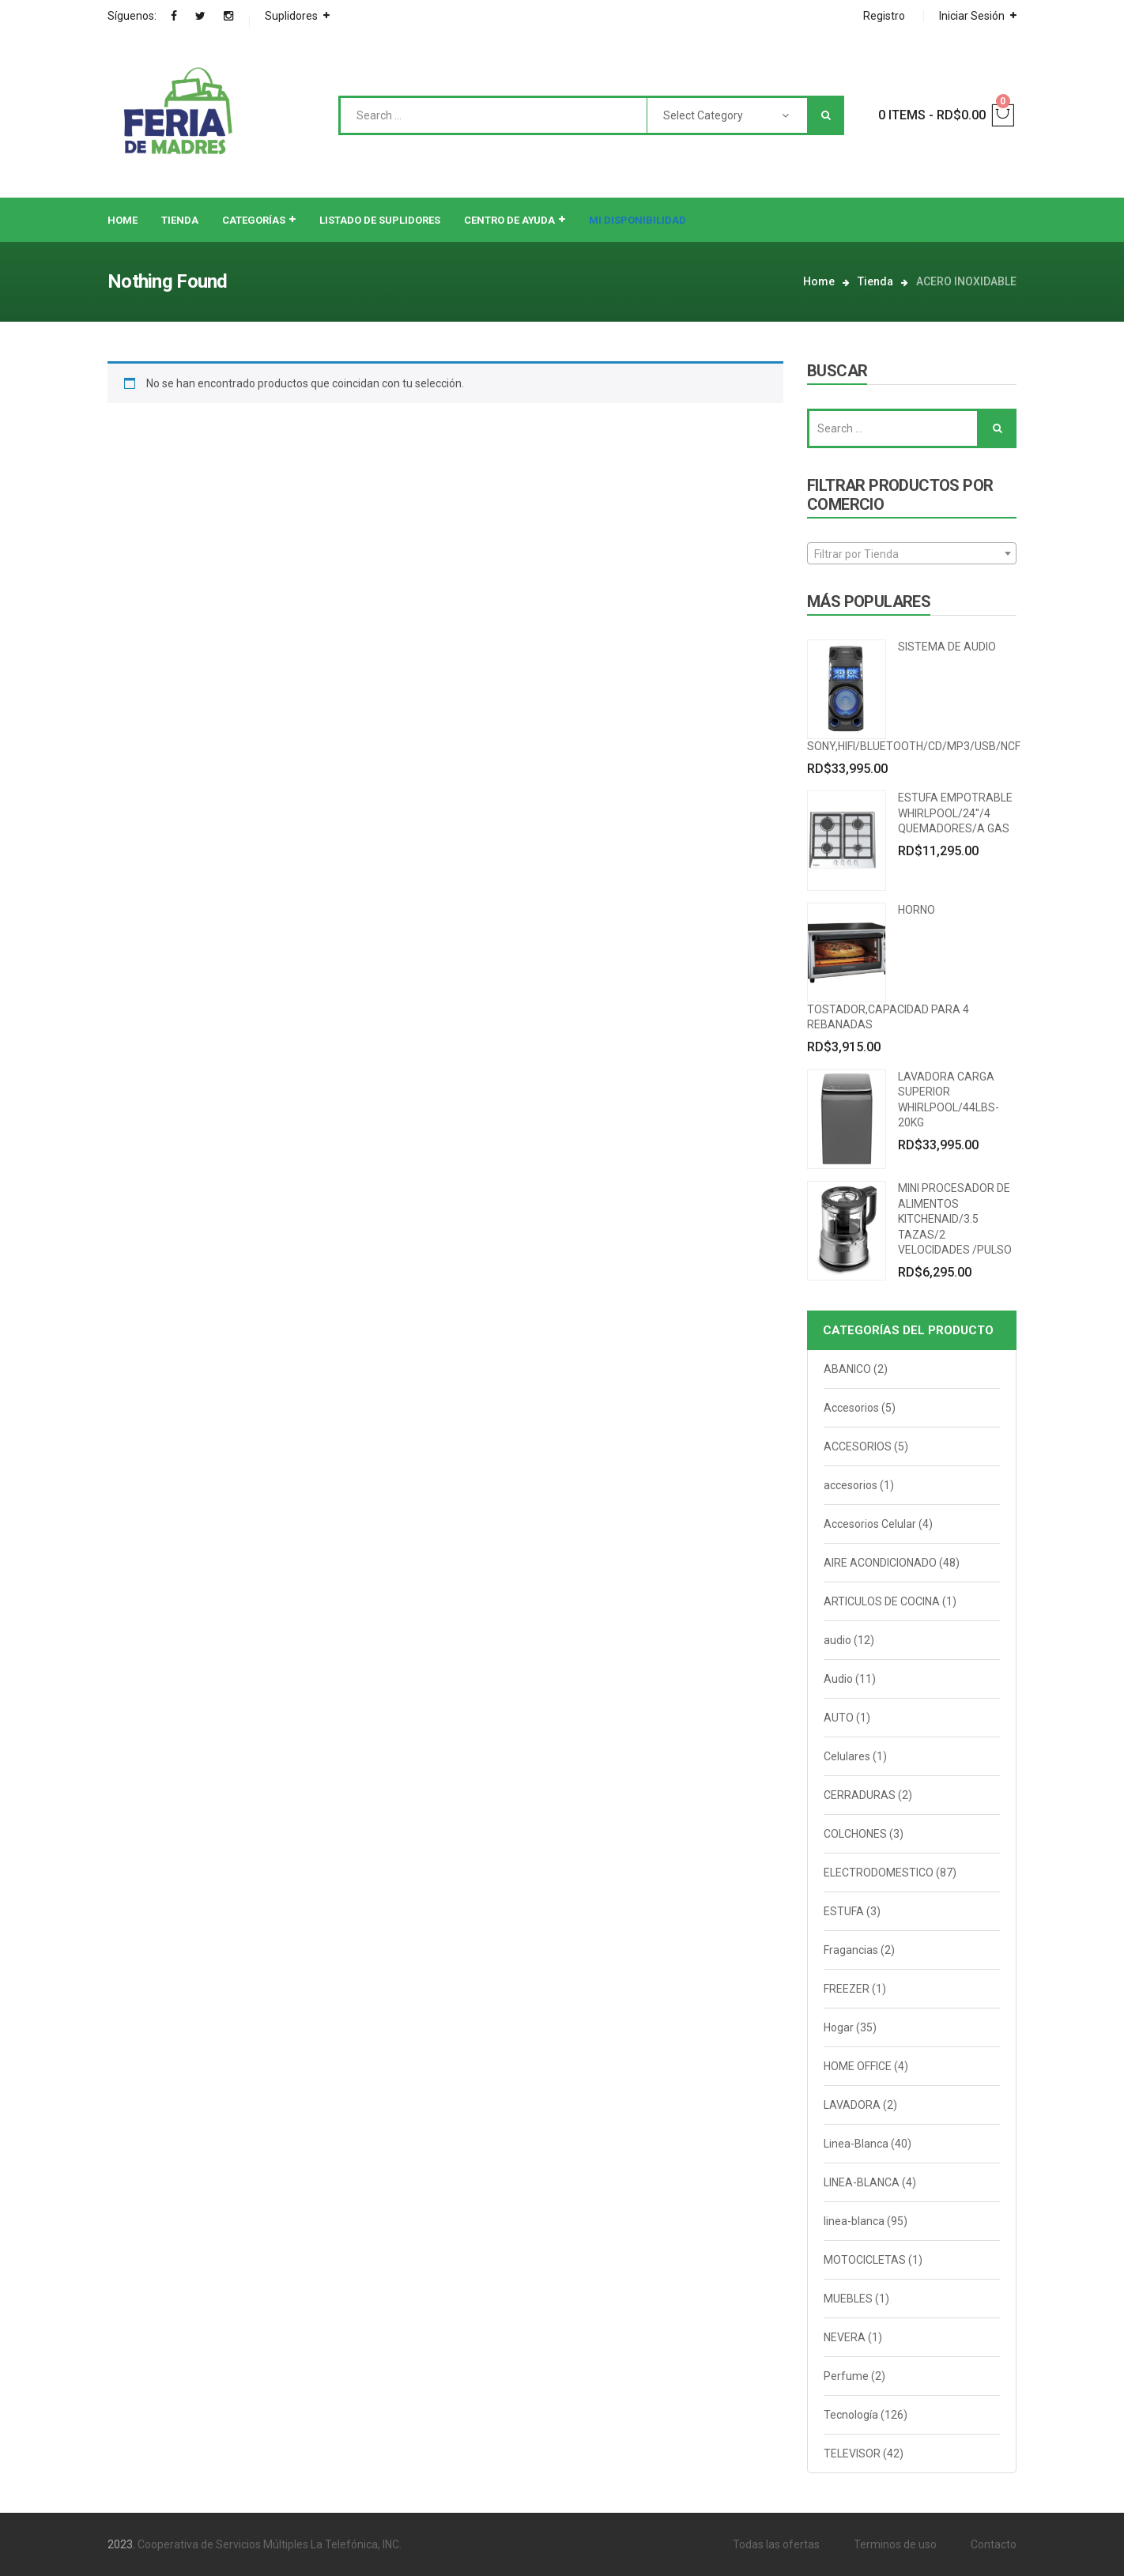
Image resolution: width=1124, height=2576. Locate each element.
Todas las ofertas (776, 2544)
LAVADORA (852, 2105)
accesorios (850, 1485)
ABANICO (847, 1369)
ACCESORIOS (858, 1446)
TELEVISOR (852, 2453)
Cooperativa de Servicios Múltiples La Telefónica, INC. (270, 2544)
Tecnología (851, 2414)
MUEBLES (848, 2298)
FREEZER (846, 1988)
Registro (884, 15)
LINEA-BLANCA (862, 2182)
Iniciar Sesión (972, 15)
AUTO (839, 1717)
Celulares (847, 1756)
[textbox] (912, 554)
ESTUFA (844, 1911)
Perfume (846, 2376)
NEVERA (845, 2337)
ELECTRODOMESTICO (879, 1872)
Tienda (875, 281)
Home (819, 281)
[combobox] (912, 553)
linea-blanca (854, 2221)
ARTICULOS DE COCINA (882, 1601)
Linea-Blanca (856, 2143)
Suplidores (291, 15)
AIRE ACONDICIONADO (880, 1562)
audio (837, 1640)
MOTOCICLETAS (865, 2260)
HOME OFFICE (858, 2066)
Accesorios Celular (870, 1524)
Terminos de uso (895, 2544)
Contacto (994, 2544)
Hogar (839, 2027)
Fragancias (851, 1950)
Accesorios (851, 1407)
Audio (838, 1679)
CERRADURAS (860, 1795)
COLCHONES (855, 1833)
